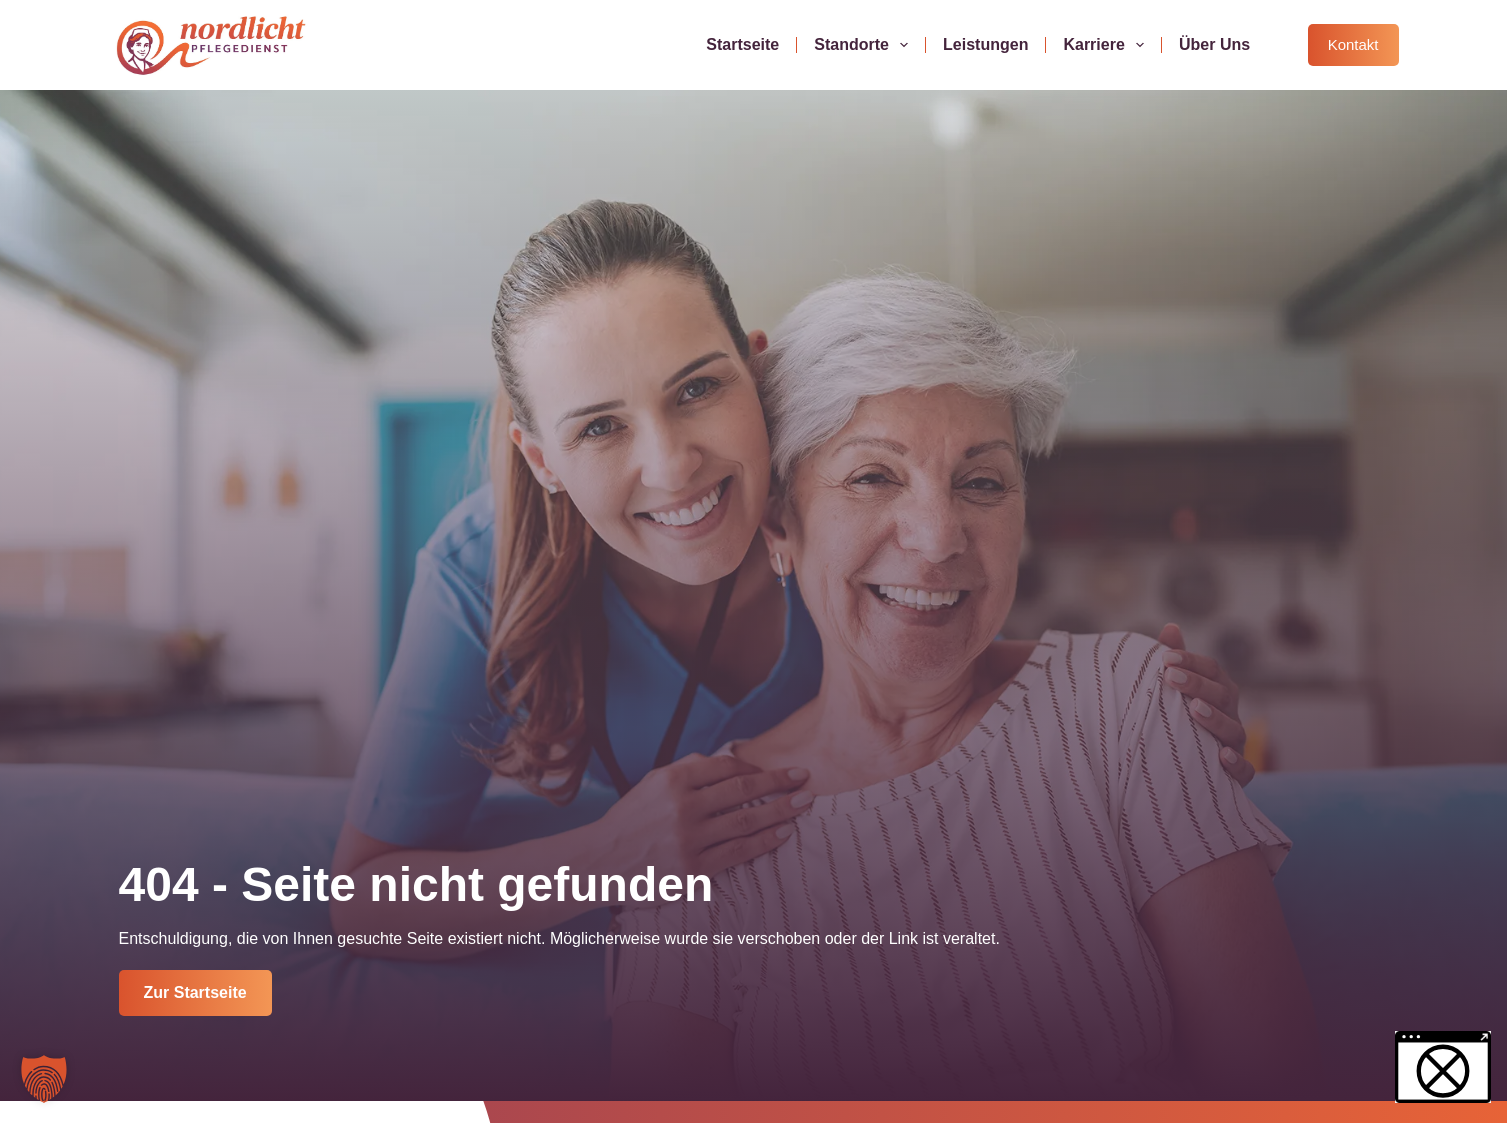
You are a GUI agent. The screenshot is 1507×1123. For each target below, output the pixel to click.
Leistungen (985, 44)
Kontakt (1353, 44)
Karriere (1107, 45)
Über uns (1214, 44)
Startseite (742, 44)
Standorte (865, 45)
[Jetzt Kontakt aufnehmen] (195, 993)
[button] (44, 1079)
